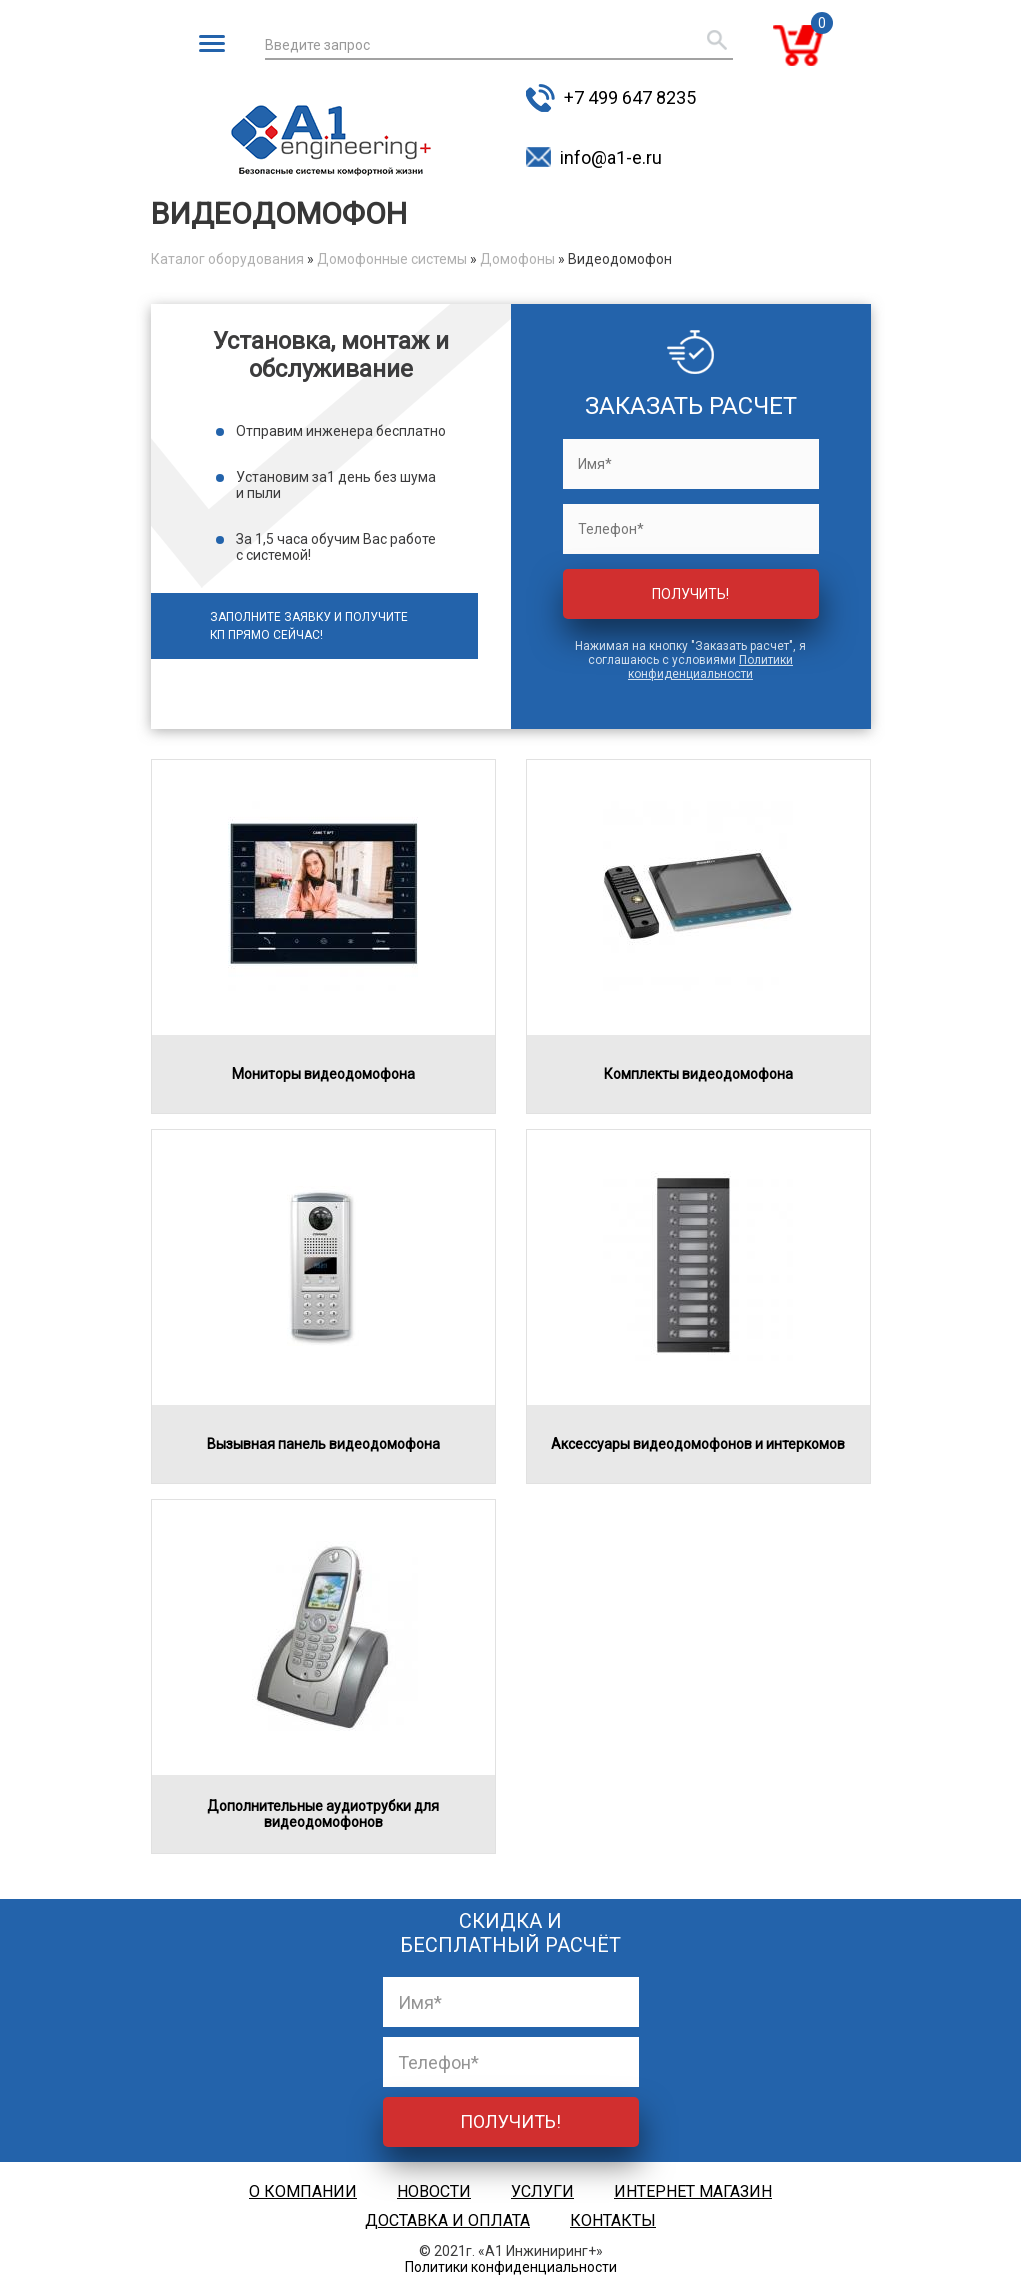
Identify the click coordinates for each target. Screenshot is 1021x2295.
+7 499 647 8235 (630, 97)
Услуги (542, 2191)
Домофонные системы (392, 259)
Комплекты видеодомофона (698, 1074)
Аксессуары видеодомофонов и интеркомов (698, 1444)
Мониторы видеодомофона (323, 1074)
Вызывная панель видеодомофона (323, 1444)
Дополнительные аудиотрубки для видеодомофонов (323, 1814)
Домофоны (517, 259)
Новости (434, 2191)
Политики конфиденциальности (710, 667)
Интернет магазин (693, 2191)
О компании (303, 2191)
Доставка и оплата (447, 2220)
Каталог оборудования (227, 259)
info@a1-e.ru (611, 157)
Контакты (613, 2220)
